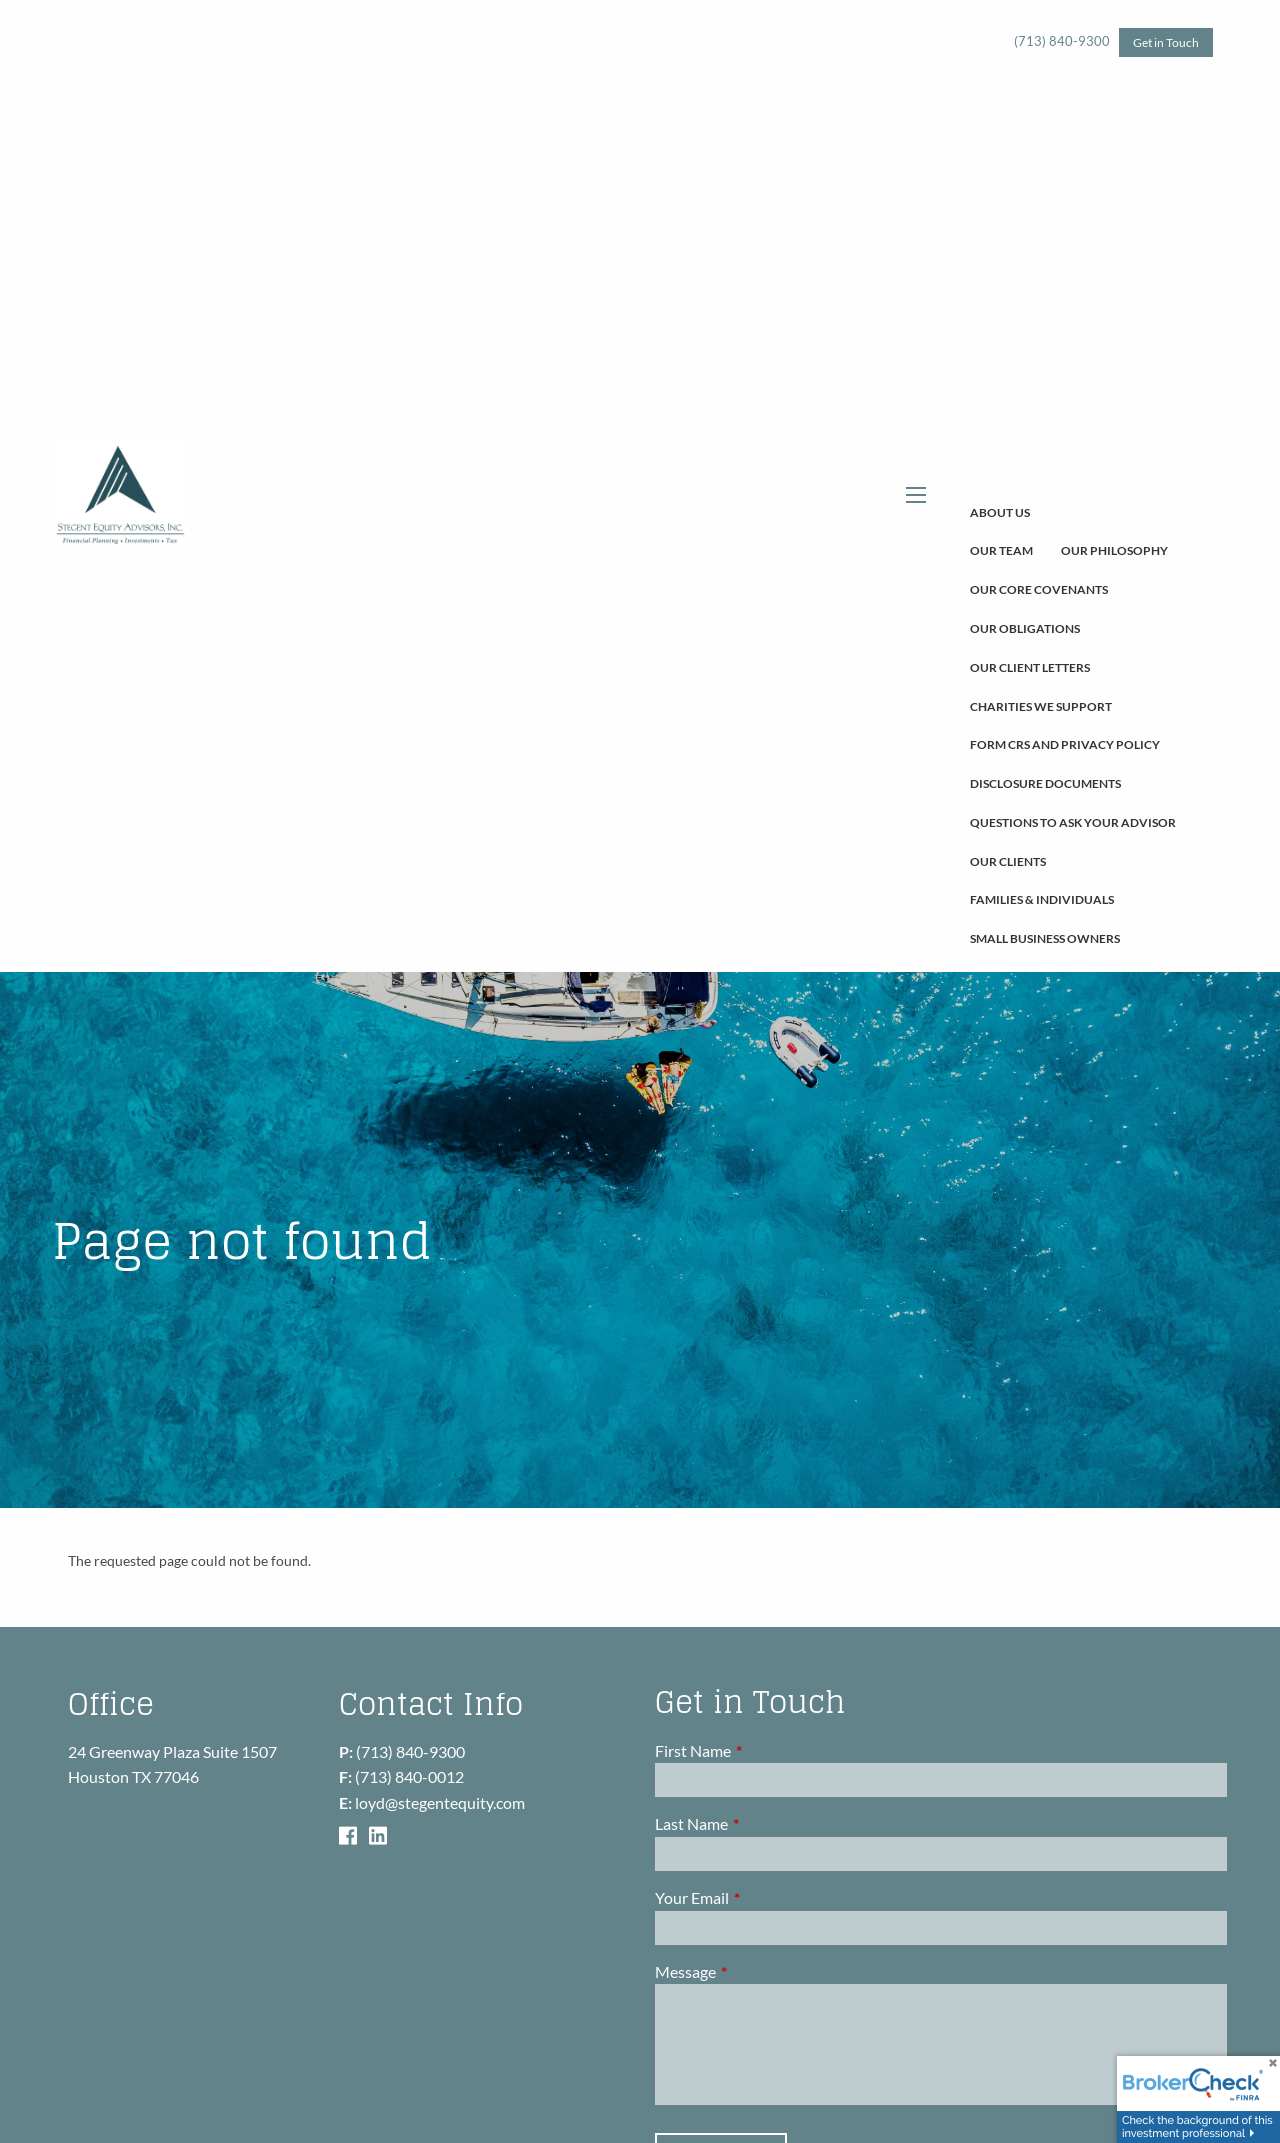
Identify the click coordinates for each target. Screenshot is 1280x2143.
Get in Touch (1166, 42)
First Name (765, 1750)
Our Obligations (1025, 628)
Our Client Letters (1030, 667)
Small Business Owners (1045, 938)
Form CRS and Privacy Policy (1065, 744)
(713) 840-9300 (1062, 41)
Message (757, 1971)
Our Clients (1008, 861)
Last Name (763, 1823)
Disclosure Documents (1045, 783)
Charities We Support (1041, 706)
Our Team (1001, 550)
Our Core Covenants (1039, 589)
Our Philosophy (1114, 550)
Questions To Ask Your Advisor (1073, 822)
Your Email (764, 1897)
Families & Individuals (1042, 899)
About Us (1000, 512)
